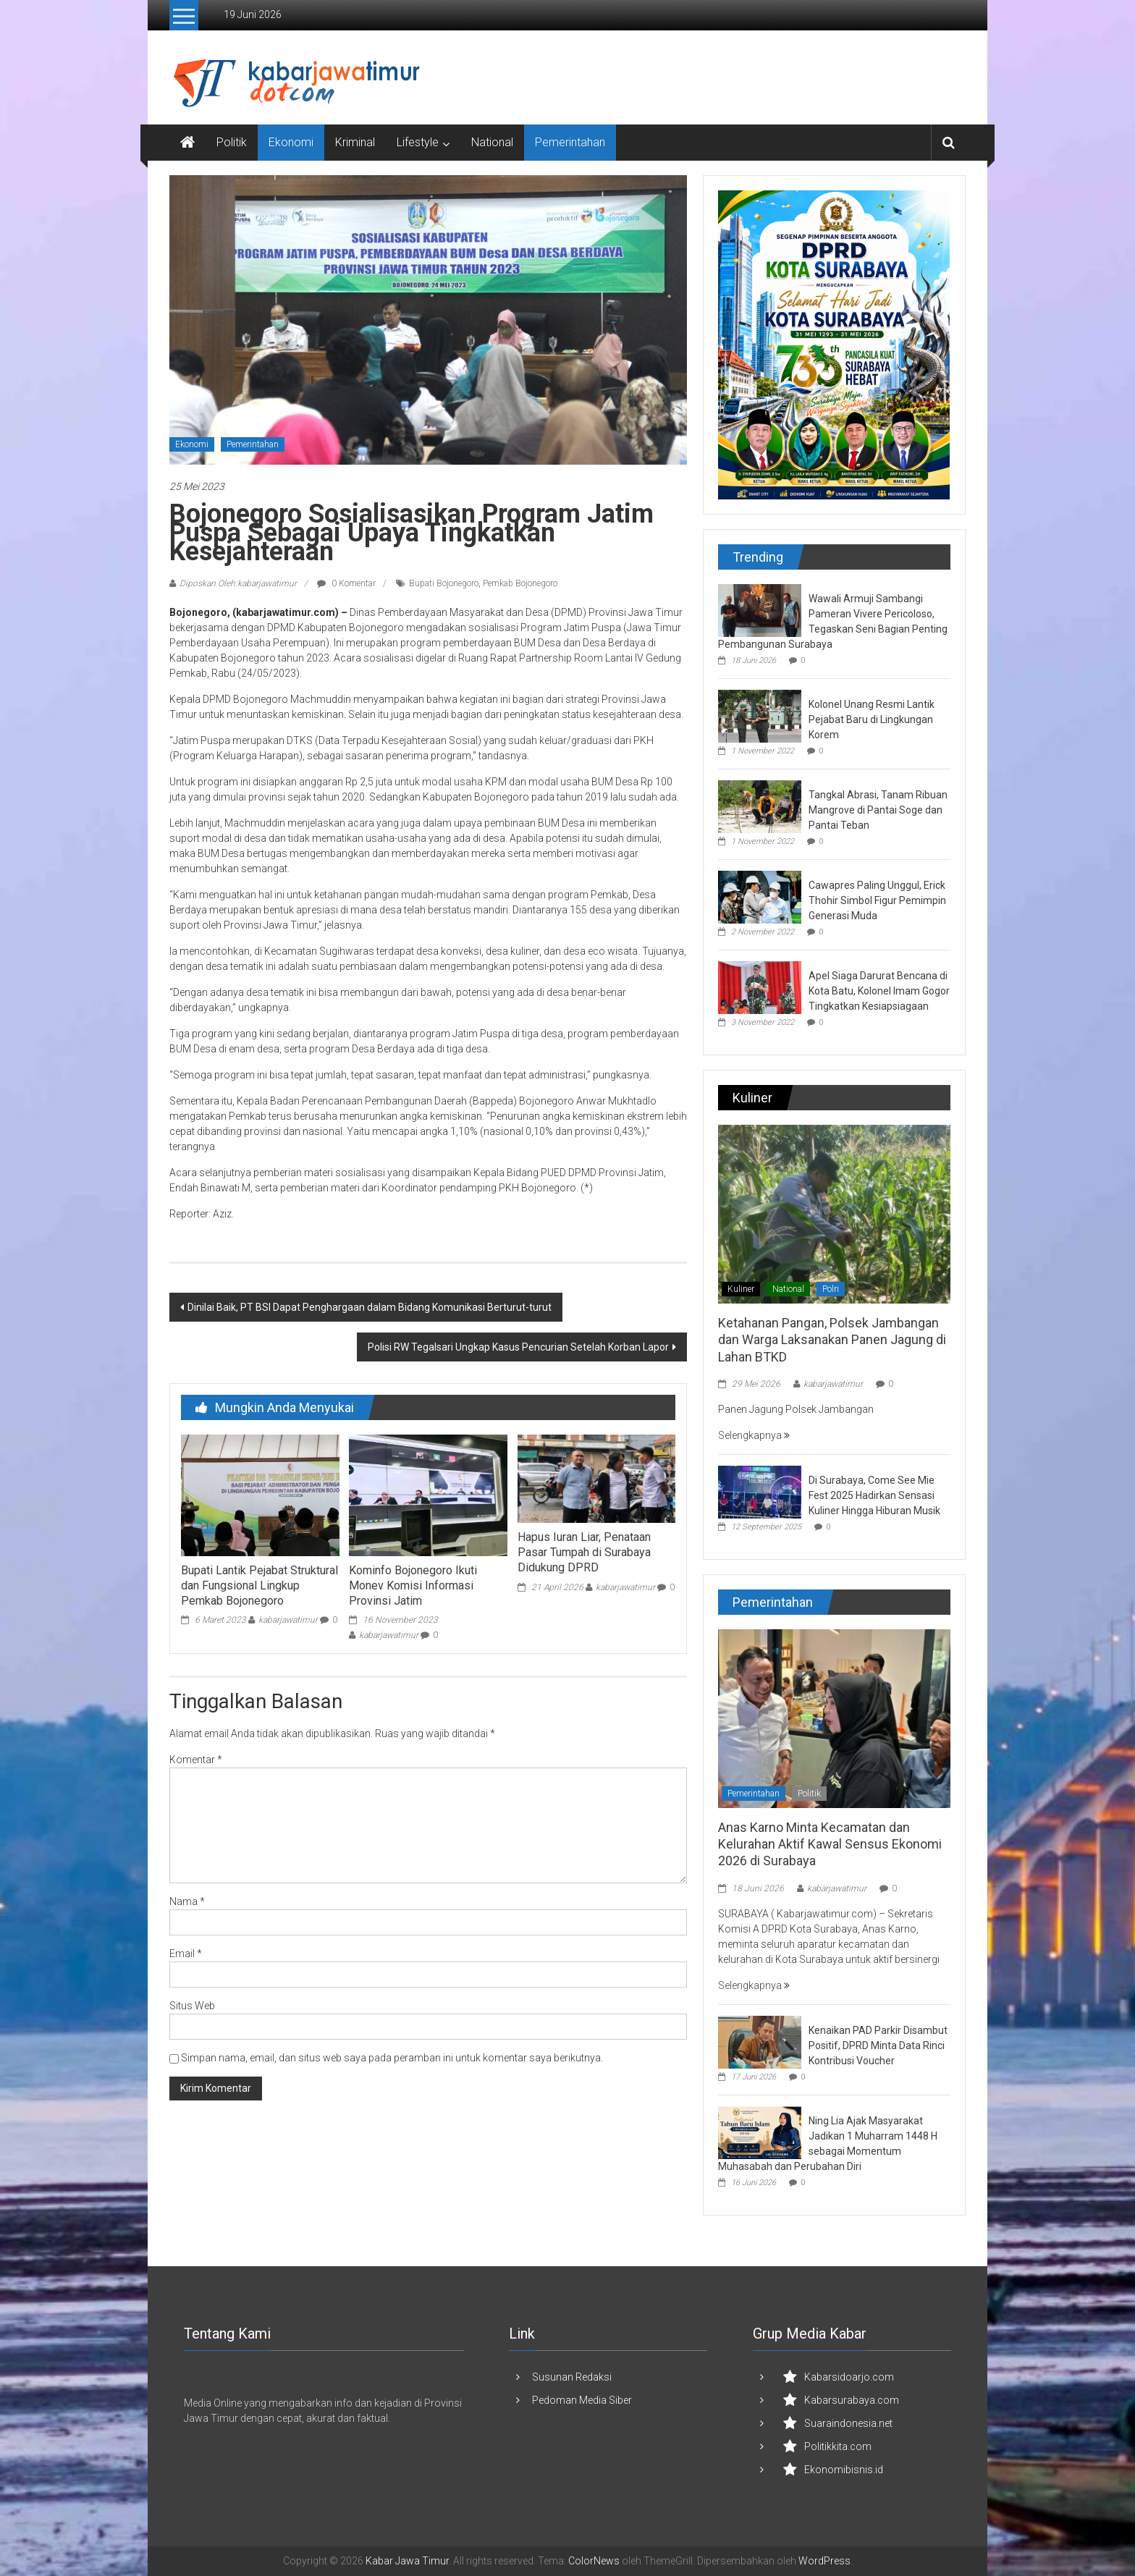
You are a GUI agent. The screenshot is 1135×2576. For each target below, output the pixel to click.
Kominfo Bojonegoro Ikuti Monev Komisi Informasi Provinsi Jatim (413, 1585)
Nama (187, 1901)
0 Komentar (346, 583)
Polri (830, 1289)
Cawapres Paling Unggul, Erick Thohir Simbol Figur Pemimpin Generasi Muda (877, 900)
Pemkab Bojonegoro (520, 583)
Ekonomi (291, 142)
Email (185, 1953)
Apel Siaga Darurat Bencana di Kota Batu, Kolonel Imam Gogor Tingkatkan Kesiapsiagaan (879, 991)
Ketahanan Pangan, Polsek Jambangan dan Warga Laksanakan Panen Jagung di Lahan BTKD (832, 1339)
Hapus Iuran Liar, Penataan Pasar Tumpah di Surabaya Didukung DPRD (584, 1552)
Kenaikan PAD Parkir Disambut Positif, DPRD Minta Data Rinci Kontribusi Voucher (878, 2045)
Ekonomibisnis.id (843, 2469)
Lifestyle (418, 142)
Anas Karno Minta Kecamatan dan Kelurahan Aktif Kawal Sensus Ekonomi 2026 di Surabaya (830, 1844)
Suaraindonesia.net (848, 2423)
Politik (231, 142)
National (492, 142)
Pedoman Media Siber (582, 2400)
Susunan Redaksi (572, 2377)
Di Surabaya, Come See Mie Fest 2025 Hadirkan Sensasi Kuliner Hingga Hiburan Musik (874, 1495)
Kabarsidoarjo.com (849, 2377)
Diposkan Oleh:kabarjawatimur (238, 583)
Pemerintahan (570, 142)
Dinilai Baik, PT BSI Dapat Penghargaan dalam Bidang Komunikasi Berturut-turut (369, 1307)
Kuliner (740, 1289)
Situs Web (192, 2005)
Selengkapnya (754, 1435)
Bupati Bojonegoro (443, 583)
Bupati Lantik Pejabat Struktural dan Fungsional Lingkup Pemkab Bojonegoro (259, 1585)
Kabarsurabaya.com (851, 2400)
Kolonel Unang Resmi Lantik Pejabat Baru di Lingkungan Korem (871, 719)
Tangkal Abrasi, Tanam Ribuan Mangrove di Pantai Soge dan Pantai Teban (878, 810)
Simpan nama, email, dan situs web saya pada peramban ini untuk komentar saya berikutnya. (392, 2058)
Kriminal (355, 142)
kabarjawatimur (288, 1620)
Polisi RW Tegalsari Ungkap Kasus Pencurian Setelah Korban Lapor (518, 1347)
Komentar (195, 1759)
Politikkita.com (838, 2446)
